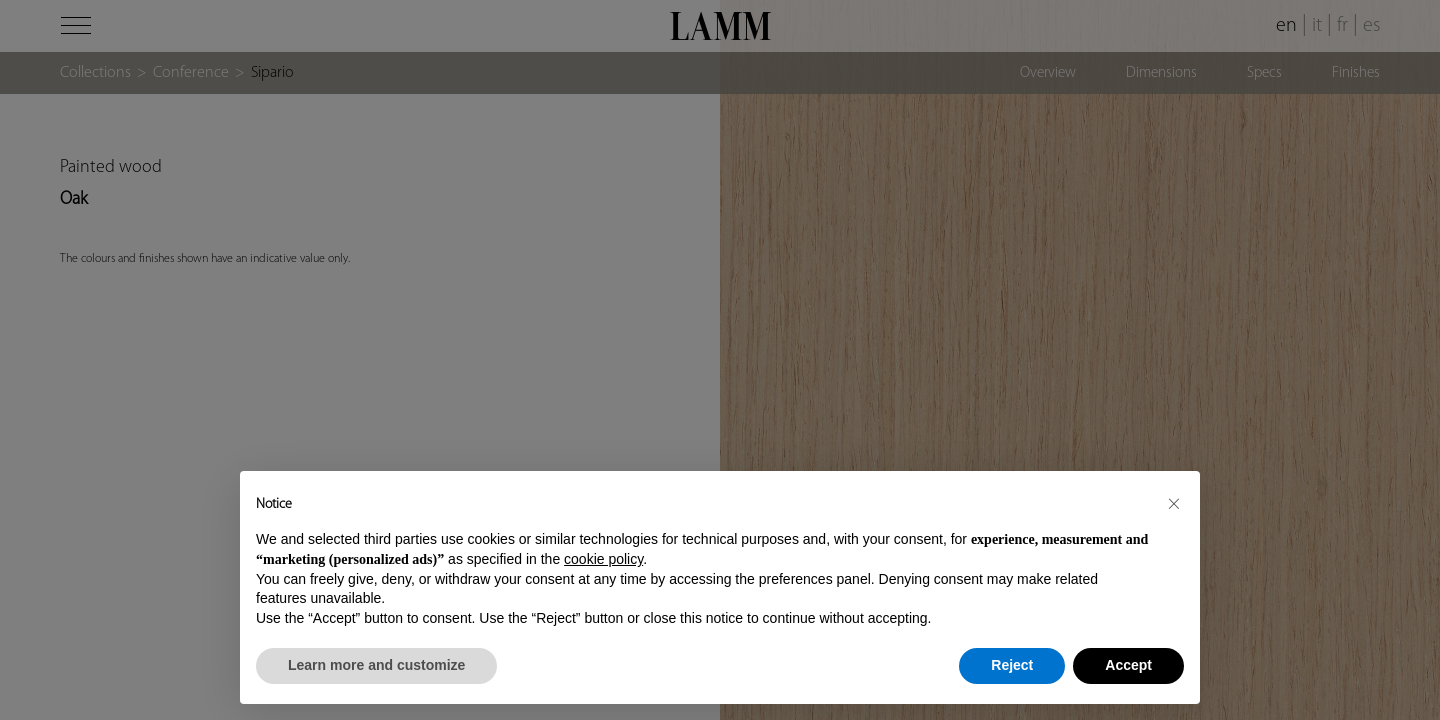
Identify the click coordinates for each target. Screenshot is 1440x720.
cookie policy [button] (603, 559)
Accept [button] (1128, 665)
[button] (1174, 503)
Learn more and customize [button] (376, 665)
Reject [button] (1012, 665)
